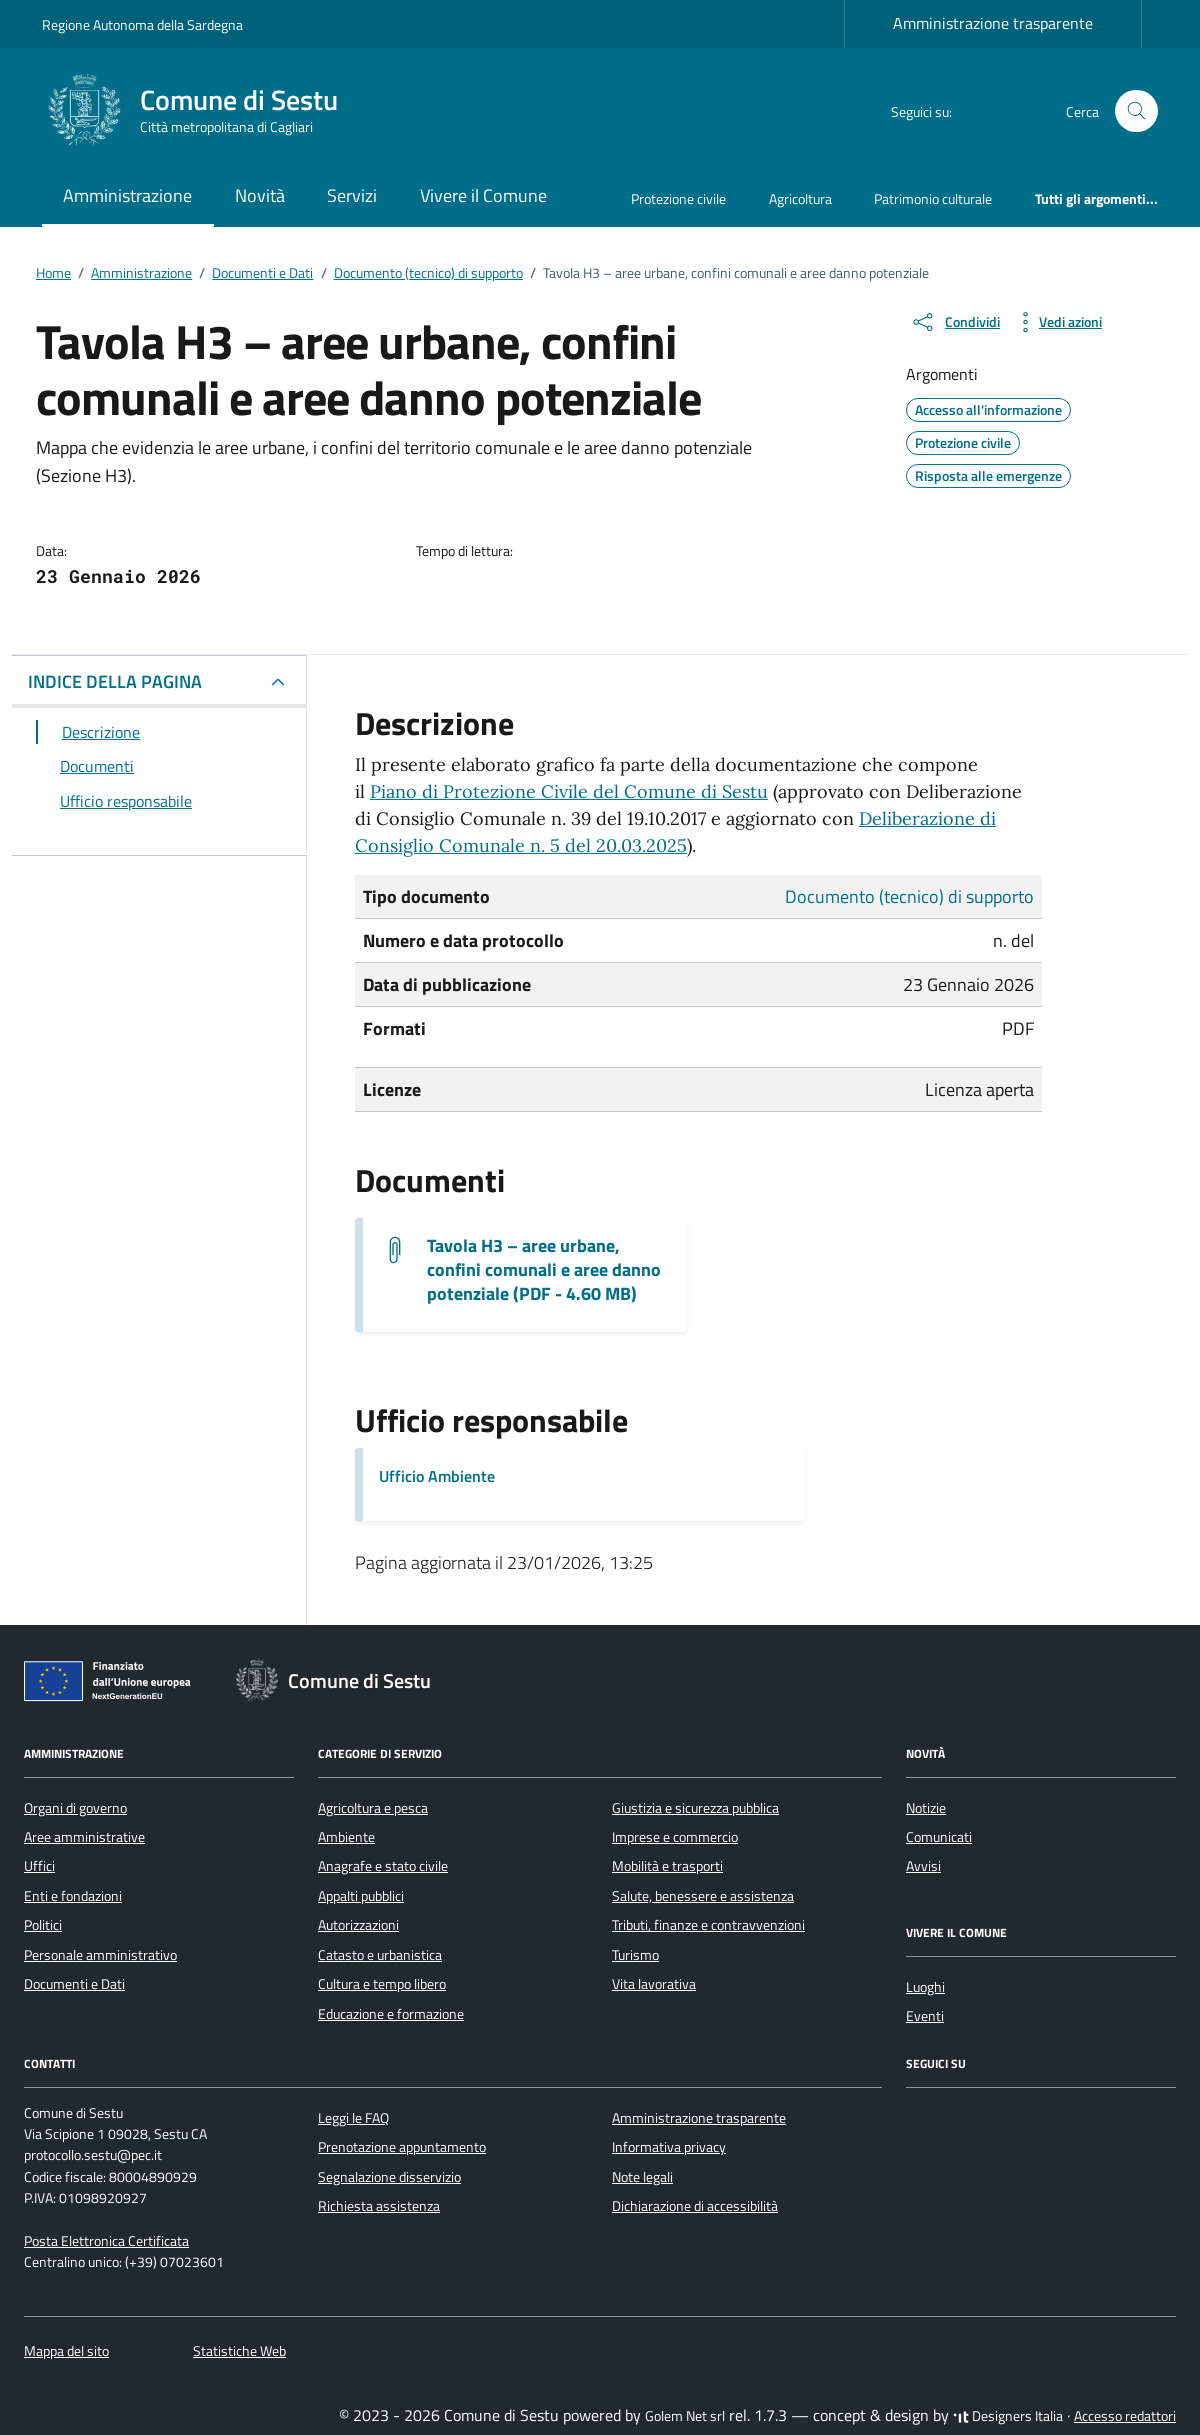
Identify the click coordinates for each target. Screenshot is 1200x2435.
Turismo (635, 1955)
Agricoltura (800, 198)
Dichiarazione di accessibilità (695, 2206)
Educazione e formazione (391, 2014)
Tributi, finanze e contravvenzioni (708, 1925)
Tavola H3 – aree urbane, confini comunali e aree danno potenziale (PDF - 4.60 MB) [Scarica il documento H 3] (544, 1270)
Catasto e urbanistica (380, 1955)
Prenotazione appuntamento (402, 2147)
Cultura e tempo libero (382, 1984)
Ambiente (346, 1837)
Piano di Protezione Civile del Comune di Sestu (569, 791)
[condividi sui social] (955, 322)
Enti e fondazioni (73, 1896)
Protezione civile (678, 198)
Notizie (926, 1808)
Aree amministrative (84, 1837)
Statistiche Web (239, 2351)
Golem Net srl (685, 2416)
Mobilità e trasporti (667, 1866)
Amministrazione (127, 195)
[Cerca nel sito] (1136, 111)
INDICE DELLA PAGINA (115, 681)
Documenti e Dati (74, 1984)
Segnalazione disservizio (389, 2177)
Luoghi (925, 1987)
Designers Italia (1008, 2416)
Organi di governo (75, 1808)
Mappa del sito (66, 2351)
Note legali (642, 2177)
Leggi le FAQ (353, 2118)
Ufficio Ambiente (437, 1476)
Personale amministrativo (100, 1955)
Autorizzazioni (358, 1925)
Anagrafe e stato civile (383, 1866)
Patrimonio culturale (933, 198)
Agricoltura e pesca (373, 1808)
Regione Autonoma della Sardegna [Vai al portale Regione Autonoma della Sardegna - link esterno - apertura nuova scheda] (142, 24)
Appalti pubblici (361, 1896)
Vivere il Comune (483, 195)
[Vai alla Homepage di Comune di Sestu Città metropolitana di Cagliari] (202, 111)
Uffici (39, 1866)
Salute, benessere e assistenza (703, 1896)
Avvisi (923, 1866)
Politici (43, 1925)
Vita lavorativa (654, 1984)
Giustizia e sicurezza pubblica (695, 1808)
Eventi (925, 2016)
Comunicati (939, 1837)
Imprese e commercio (675, 1837)
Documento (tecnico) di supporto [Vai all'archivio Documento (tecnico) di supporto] (909, 896)
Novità (260, 195)
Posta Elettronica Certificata (106, 2241)
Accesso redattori (1125, 2416)
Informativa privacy (669, 2147)
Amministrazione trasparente (993, 23)
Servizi (352, 195)
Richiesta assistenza (379, 2206)
